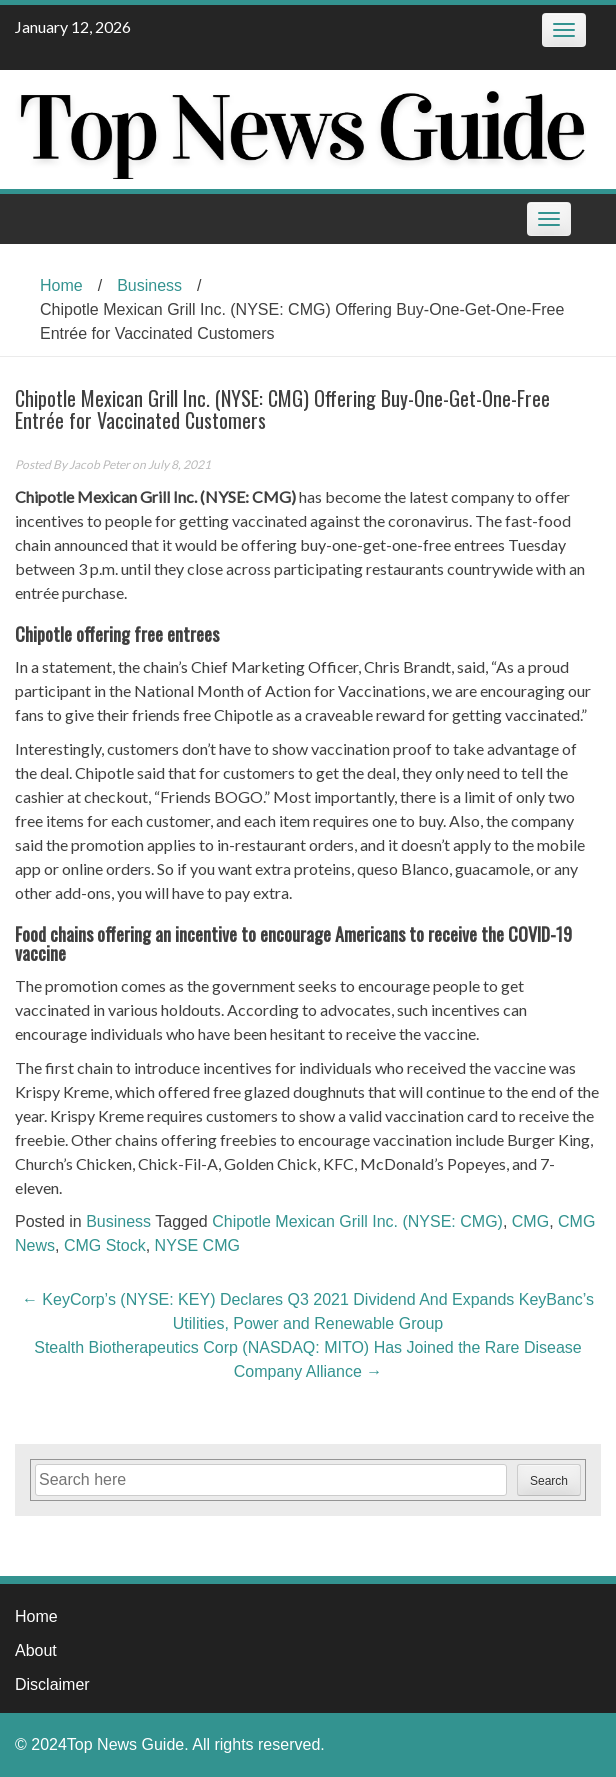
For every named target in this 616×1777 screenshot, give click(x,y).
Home (61, 285)
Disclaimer (52, 1684)
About (36, 1650)
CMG (530, 1221)
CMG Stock (105, 1245)
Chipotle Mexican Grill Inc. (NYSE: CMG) (357, 1221)
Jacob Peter (99, 464)
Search (549, 1481)
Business (149, 285)
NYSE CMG (197, 1245)
